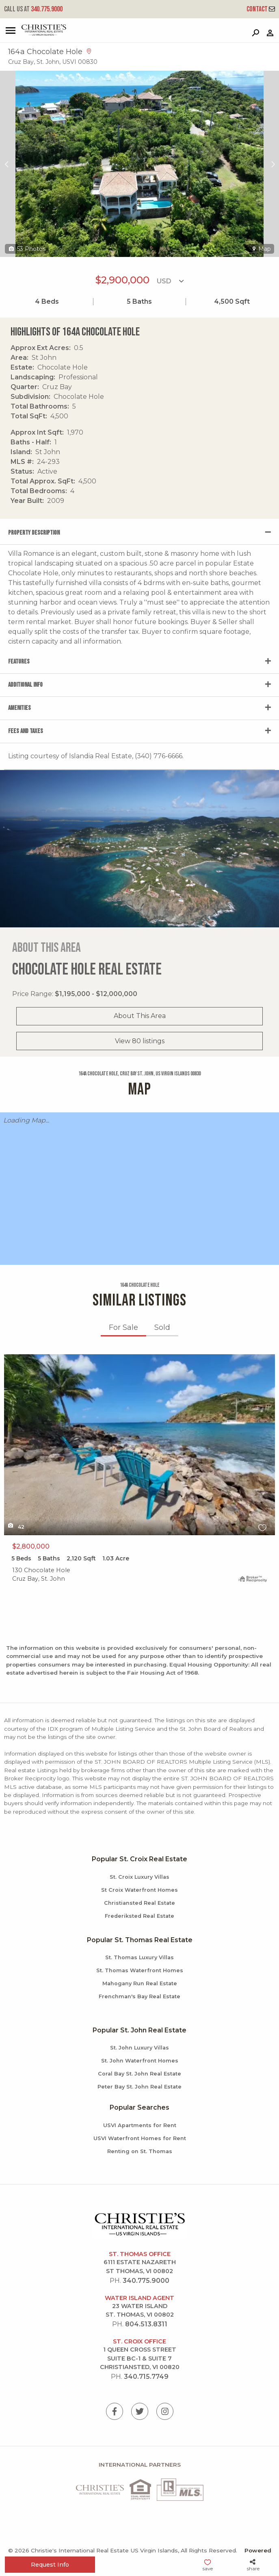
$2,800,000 (31, 1546)
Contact (261, 9)
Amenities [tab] (19, 708)
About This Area (140, 1016)
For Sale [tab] (123, 1327)
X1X (139, 1444)
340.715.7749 (146, 2376)
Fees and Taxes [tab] (25, 731)
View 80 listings (139, 1041)
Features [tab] (19, 662)
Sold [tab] (162, 1327)
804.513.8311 (146, 2324)
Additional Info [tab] (25, 685)
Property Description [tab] (34, 533)
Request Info (50, 2564)
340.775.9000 (33, 9)
